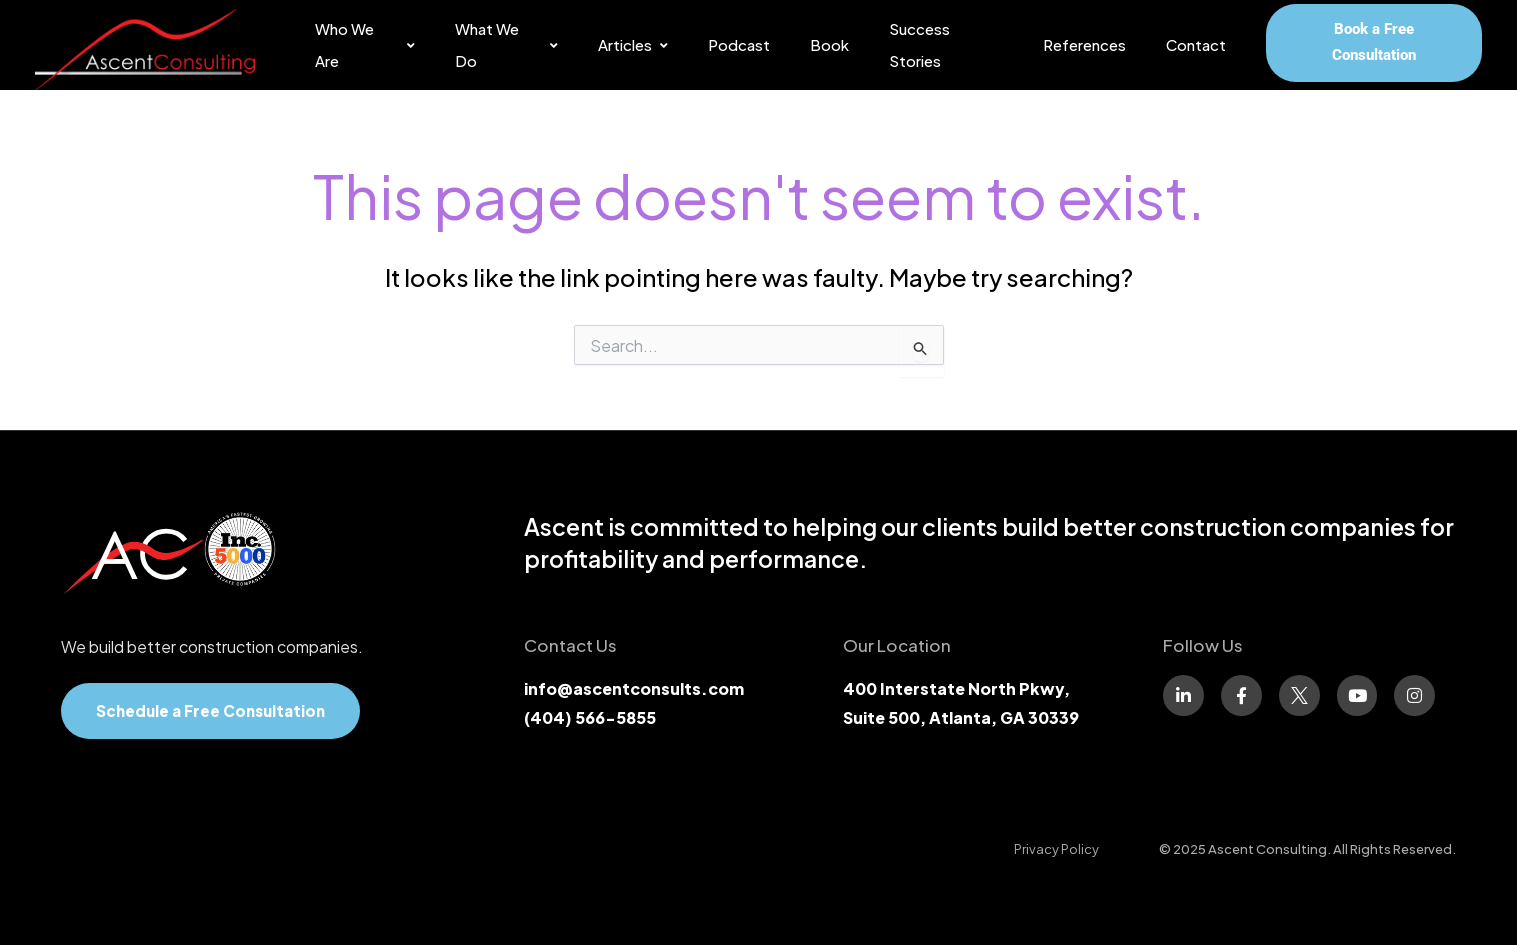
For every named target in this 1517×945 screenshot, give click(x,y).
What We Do (506, 44)
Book (829, 44)
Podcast (739, 44)
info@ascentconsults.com (634, 688)
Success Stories (919, 44)
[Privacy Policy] (1056, 849)
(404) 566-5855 (590, 717)
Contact (1196, 44)
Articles (633, 44)
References (1084, 44)
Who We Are (365, 44)
